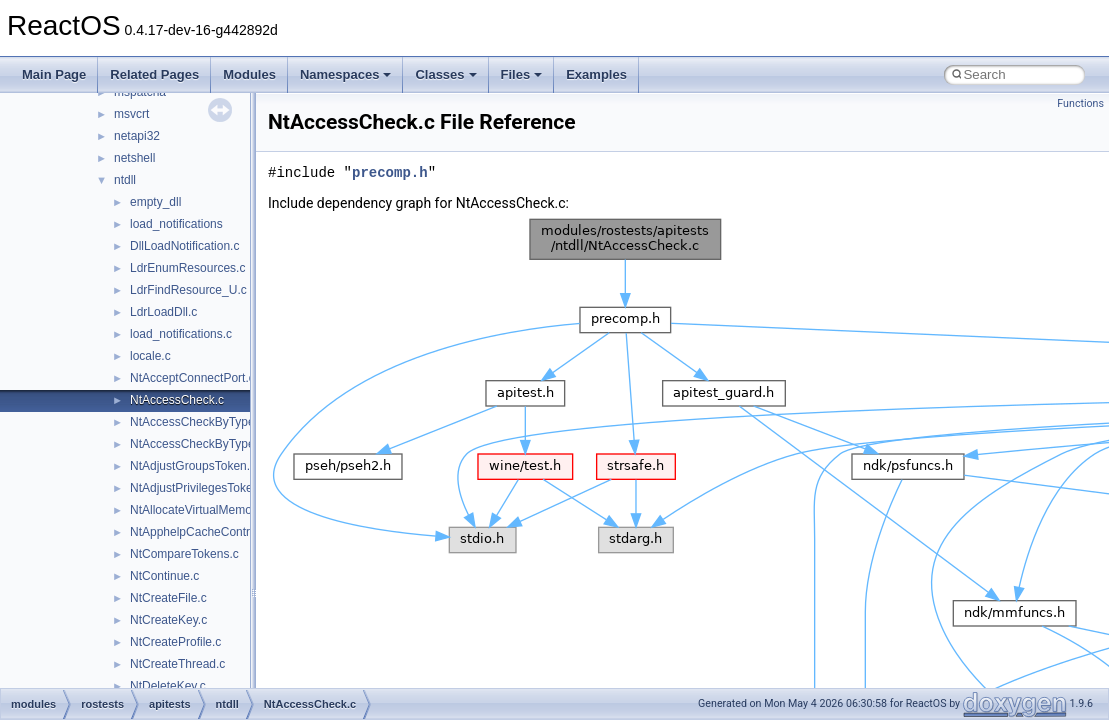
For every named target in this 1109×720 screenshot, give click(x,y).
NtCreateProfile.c (175, 642)
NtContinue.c (164, 576)
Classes (445, 74)
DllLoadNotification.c (184, 246)
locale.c (150, 356)
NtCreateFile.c (168, 598)
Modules (249, 74)
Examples (596, 74)
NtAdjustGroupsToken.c (193, 466)
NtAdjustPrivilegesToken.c (199, 488)
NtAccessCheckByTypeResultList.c (223, 444)
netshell (134, 158)
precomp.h (390, 172)
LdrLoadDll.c (163, 312)
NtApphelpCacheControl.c (199, 532)
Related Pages (154, 74)
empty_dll (155, 202)
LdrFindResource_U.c (188, 290)
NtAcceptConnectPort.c (192, 378)
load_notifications (176, 224)
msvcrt (131, 114)
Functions (1080, 103)
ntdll (125, 180)
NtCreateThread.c (177, 664)
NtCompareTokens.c (184, 554)
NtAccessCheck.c (177, 400)
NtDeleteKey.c (168, 686)
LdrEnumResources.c (187, 268)
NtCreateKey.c (168, 620)
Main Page (54, 74)
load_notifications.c (181, 334)
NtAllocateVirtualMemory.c (200, 510)
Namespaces (346, 74)
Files (522, 74)
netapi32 (137, 136)
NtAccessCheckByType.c (197, 422)
